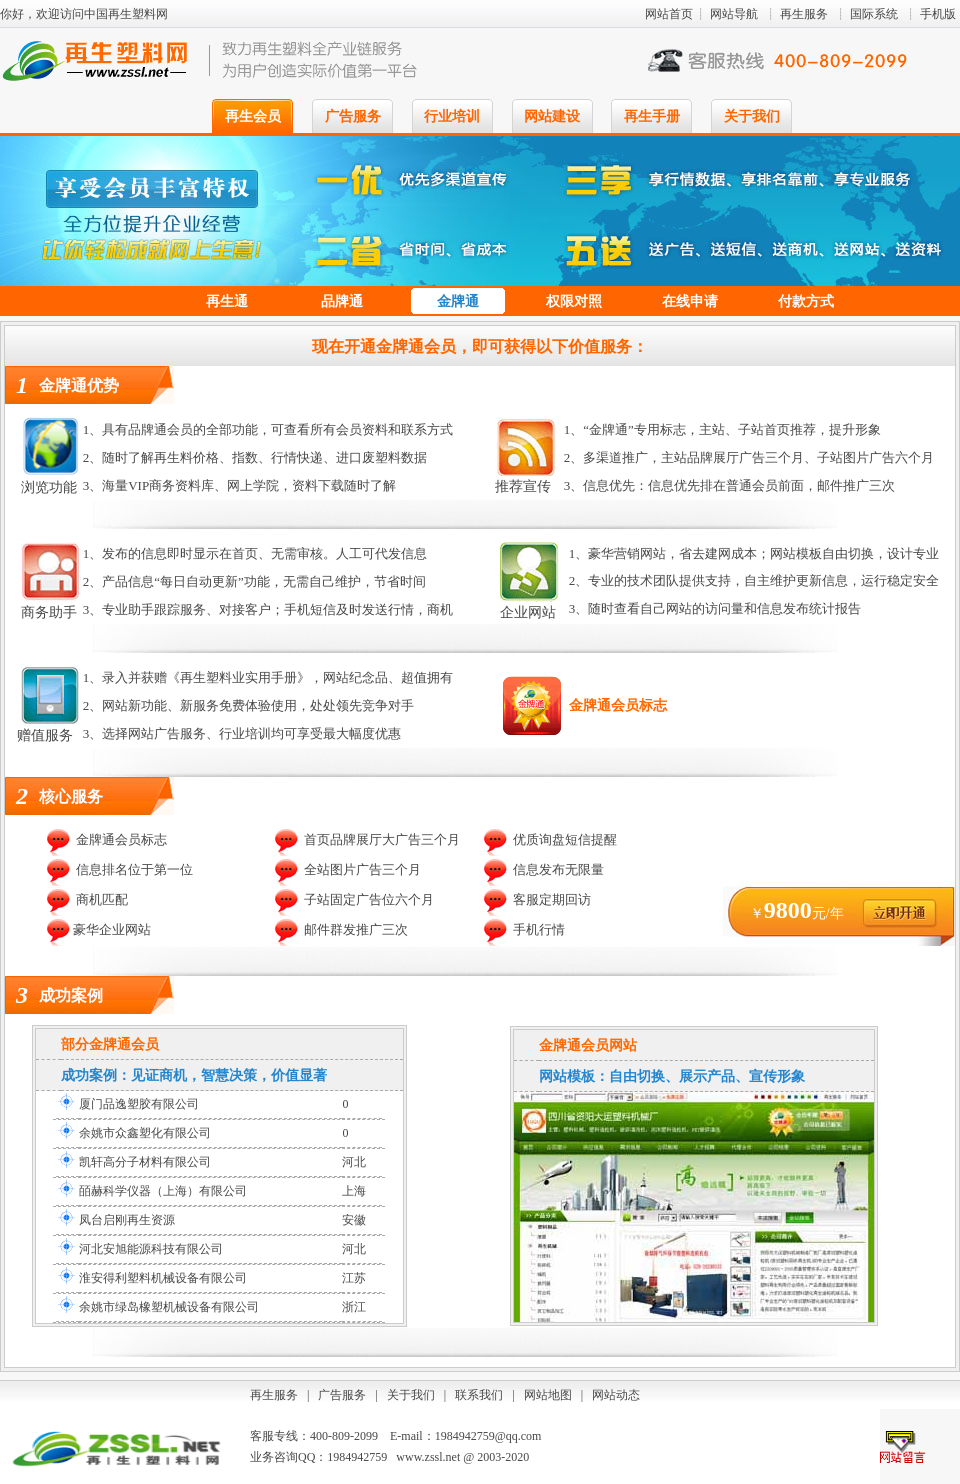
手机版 (938, 14)
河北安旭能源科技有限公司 (151, 1249)
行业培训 (452, 116)
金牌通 (458, 301)
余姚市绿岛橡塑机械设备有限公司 (169, 1307)
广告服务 (353, 116)
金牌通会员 (124, 1044)
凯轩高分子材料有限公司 (145, 1162)
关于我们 (752, 116)
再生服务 (804, 14)
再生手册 (652, 116)
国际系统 (874, 14)
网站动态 (616, 1395)
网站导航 (734, 14)
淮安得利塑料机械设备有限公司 (163, 1278)
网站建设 (552, 116)
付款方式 (806, 301)
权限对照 (574, 301)
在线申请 (690, 301)
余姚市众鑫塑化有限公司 (145, 1133)
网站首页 (669, 14)
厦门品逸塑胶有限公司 (139, 1104)
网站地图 (548, 1395)
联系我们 (479, 1395)
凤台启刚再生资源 (127, 1220)
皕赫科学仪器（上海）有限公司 (163, 1191)
